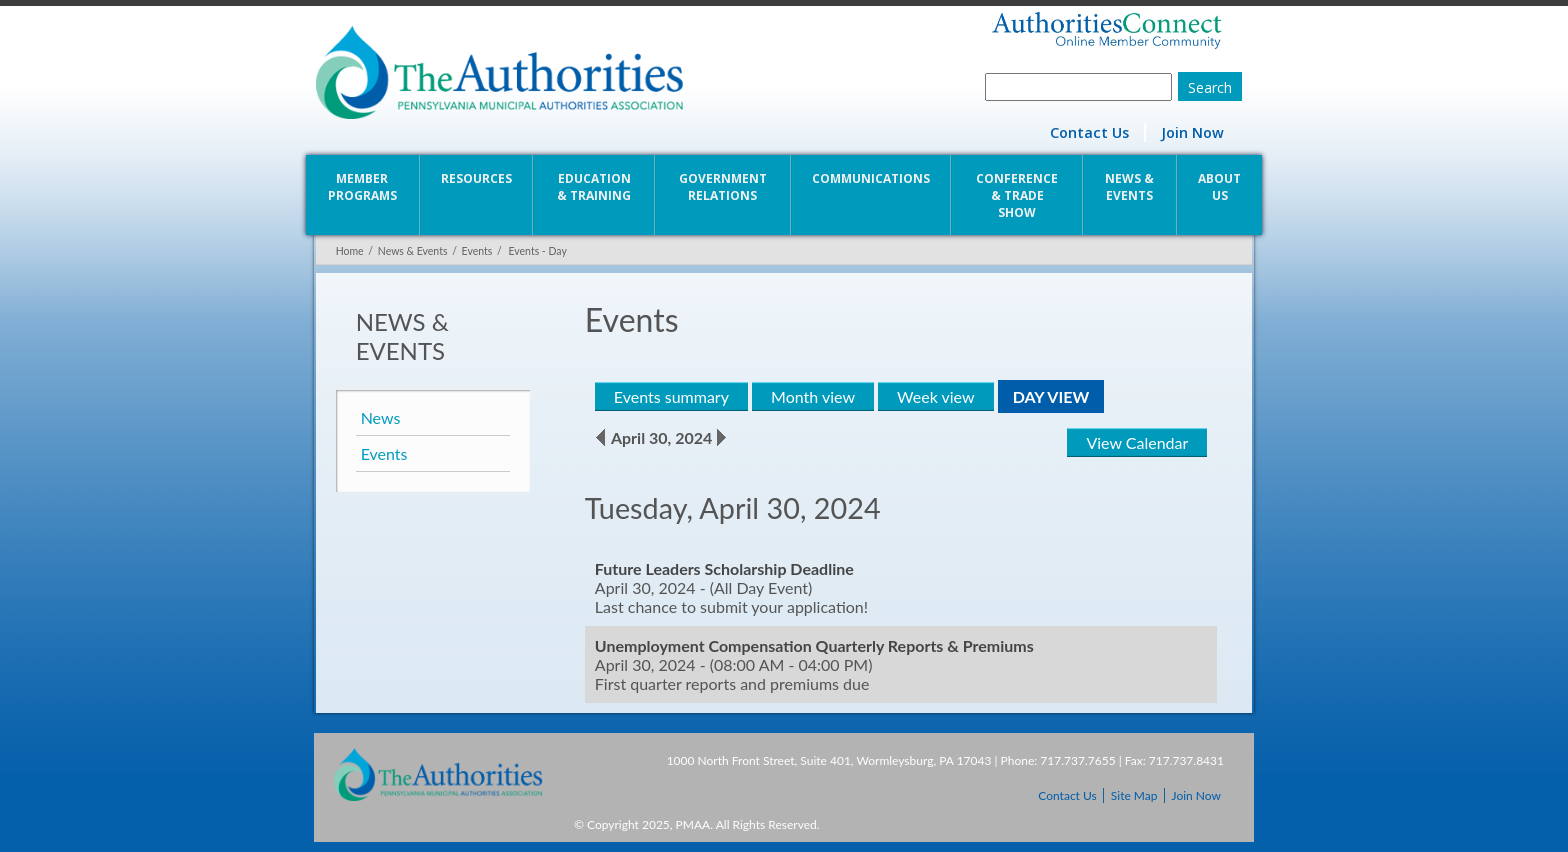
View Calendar (1139, 442)
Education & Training (593, 187)
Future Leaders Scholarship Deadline (723, 568)
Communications (871, 178)
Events (475, 251)
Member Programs (361, 187)
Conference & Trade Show (1018, 195)
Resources (475, 178)
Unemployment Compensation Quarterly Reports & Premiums (813, 645)
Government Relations (723, 187)
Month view (812, 396)
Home (348, 251)
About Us (1221, 187)
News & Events (1131, 187)
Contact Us (1091, 132)
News (379, 417)
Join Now (1194, 132)
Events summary (670, 396)
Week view (934, 396)
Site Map (1134, 795)
